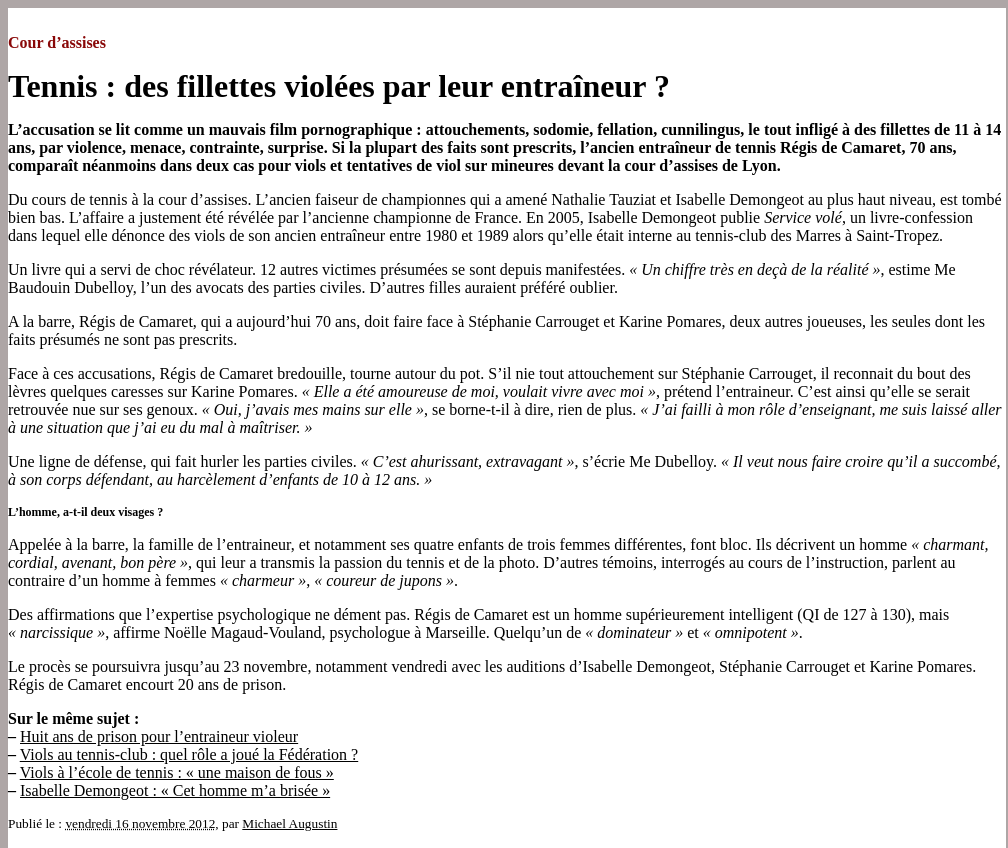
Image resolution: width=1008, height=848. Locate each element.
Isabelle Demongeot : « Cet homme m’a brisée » (175, 790)
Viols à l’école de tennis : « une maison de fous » (177, 772)
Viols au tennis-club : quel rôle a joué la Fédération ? (189, 754)
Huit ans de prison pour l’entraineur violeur (159, 736)
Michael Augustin (289, 823)
